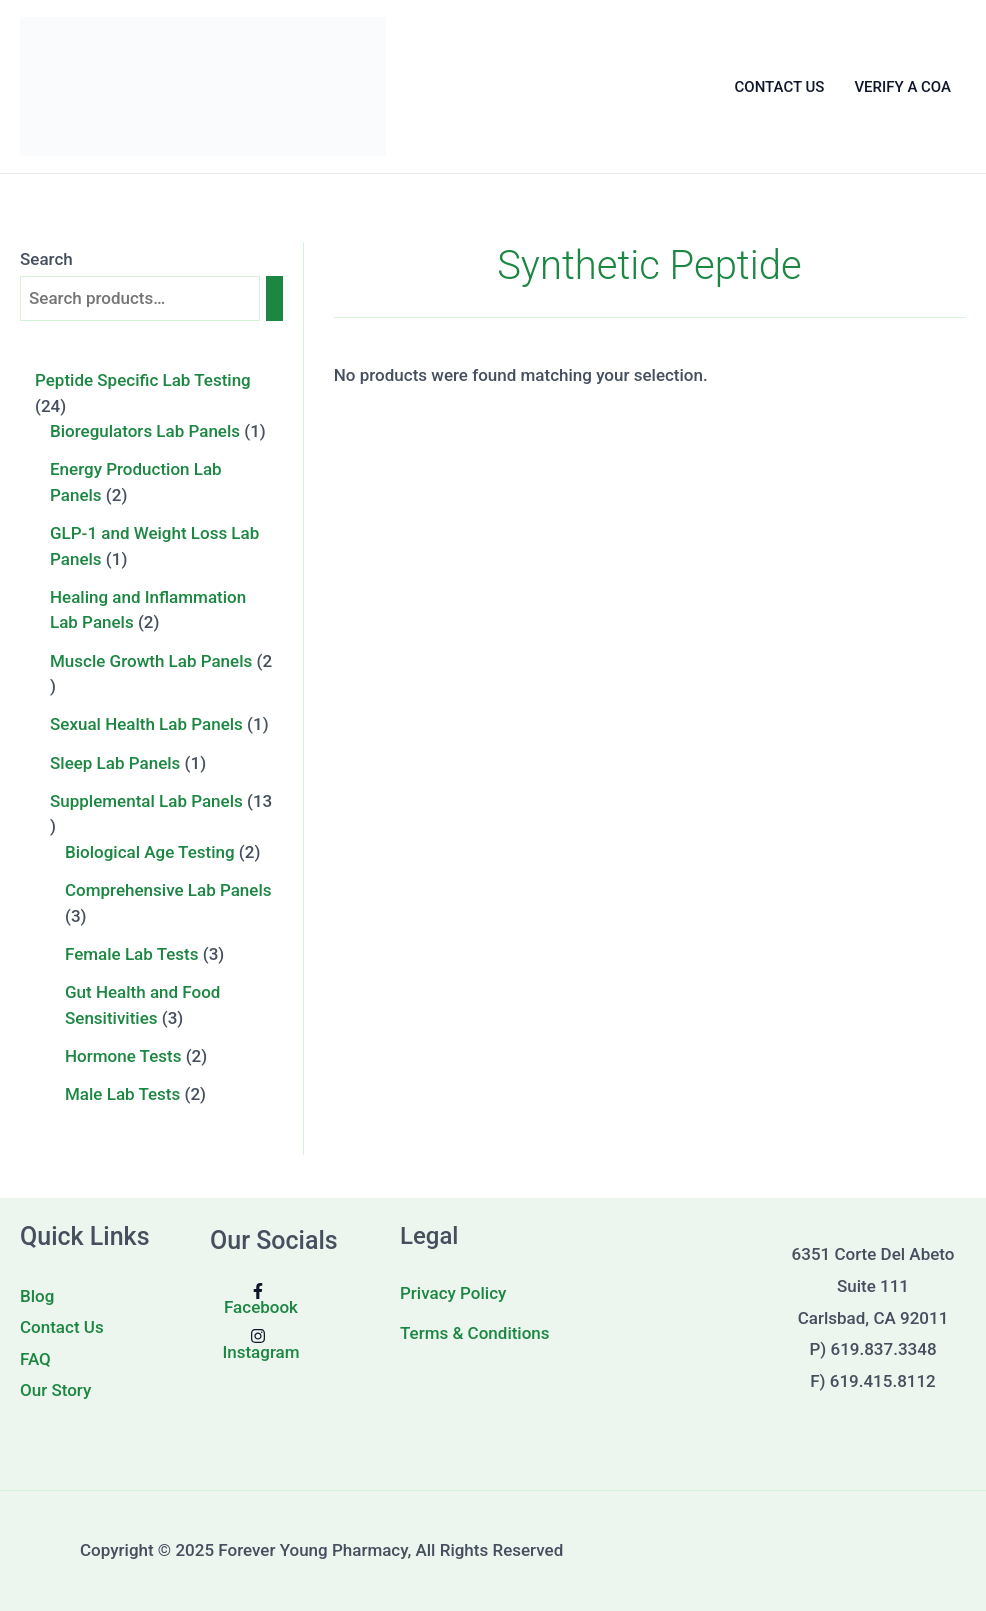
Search (46, 259)
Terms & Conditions (475, 1333)
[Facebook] (258, 1299)
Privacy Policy (453, 1293)
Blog (37, 1296)
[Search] (274, 298)
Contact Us (62, 1327)
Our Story (55, 1390)
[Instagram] (258, 1344)
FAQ (35, 1359)
